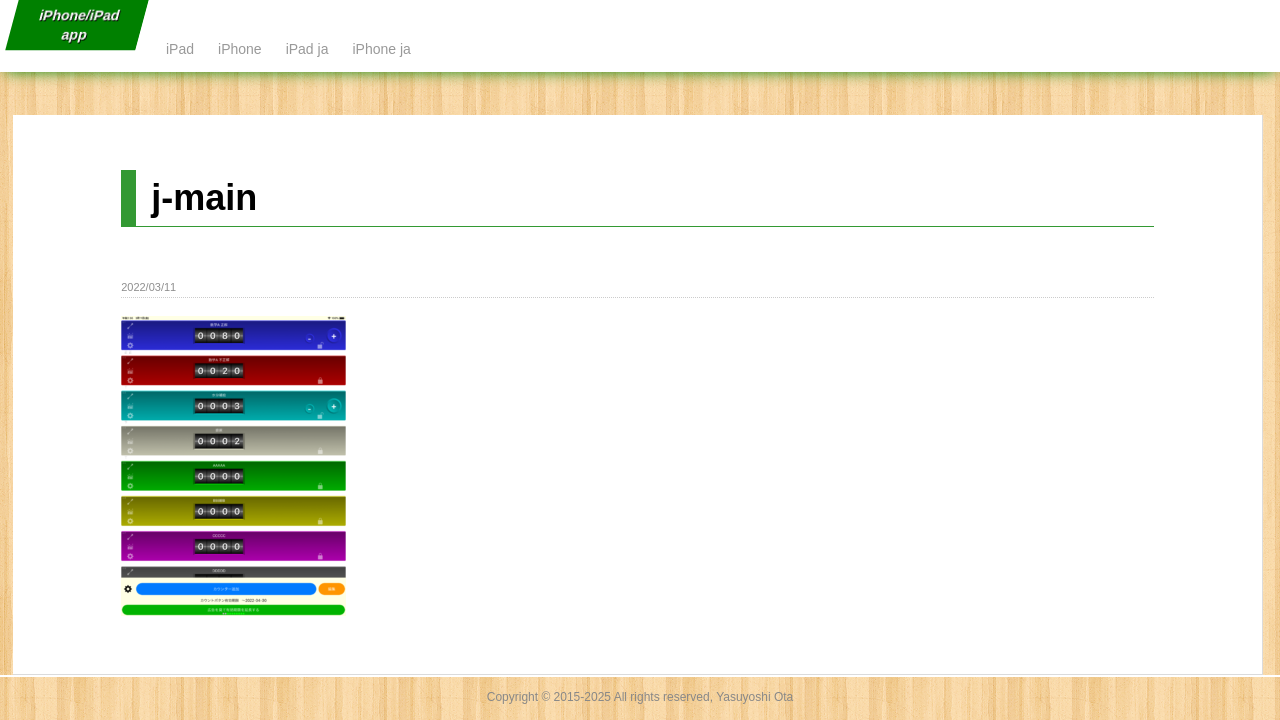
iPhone (240, 49)
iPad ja (307, 49)
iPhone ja (381, 49)
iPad (180, 49)
